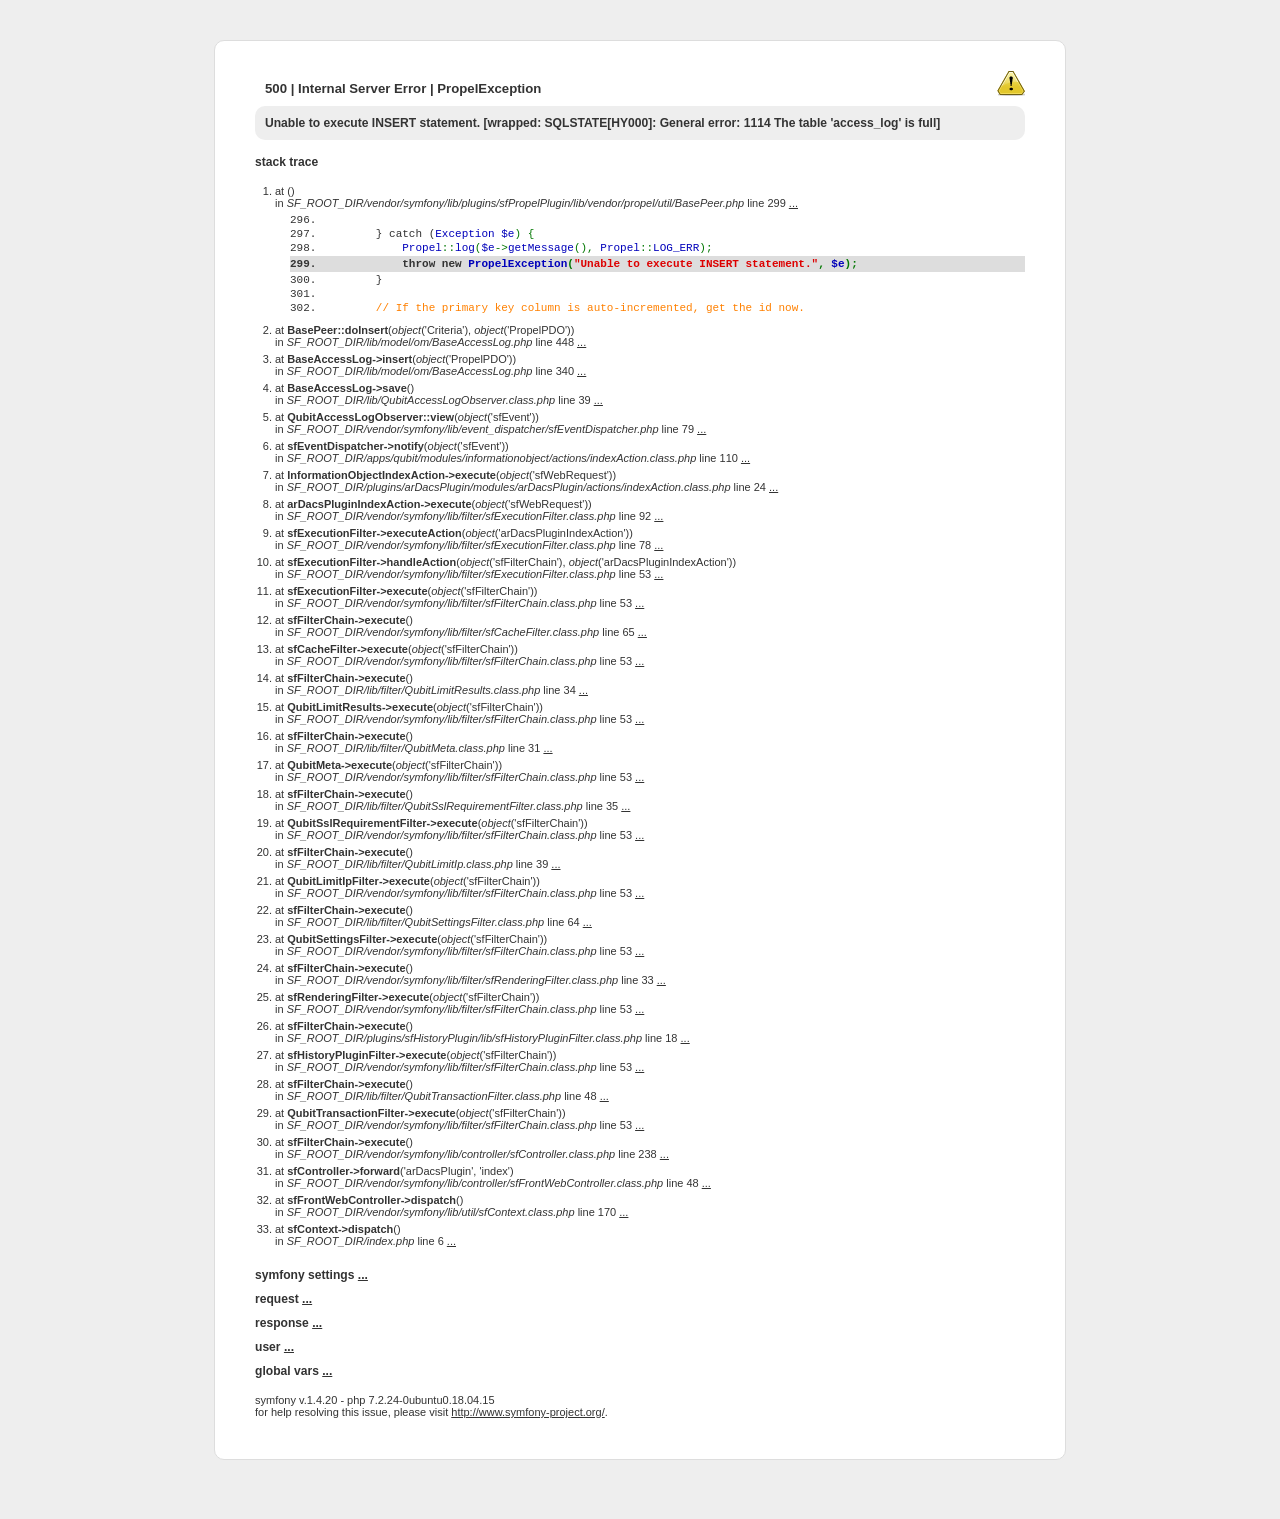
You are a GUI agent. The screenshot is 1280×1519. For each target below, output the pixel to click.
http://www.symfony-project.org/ (527, 1451)
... (793, 203)
